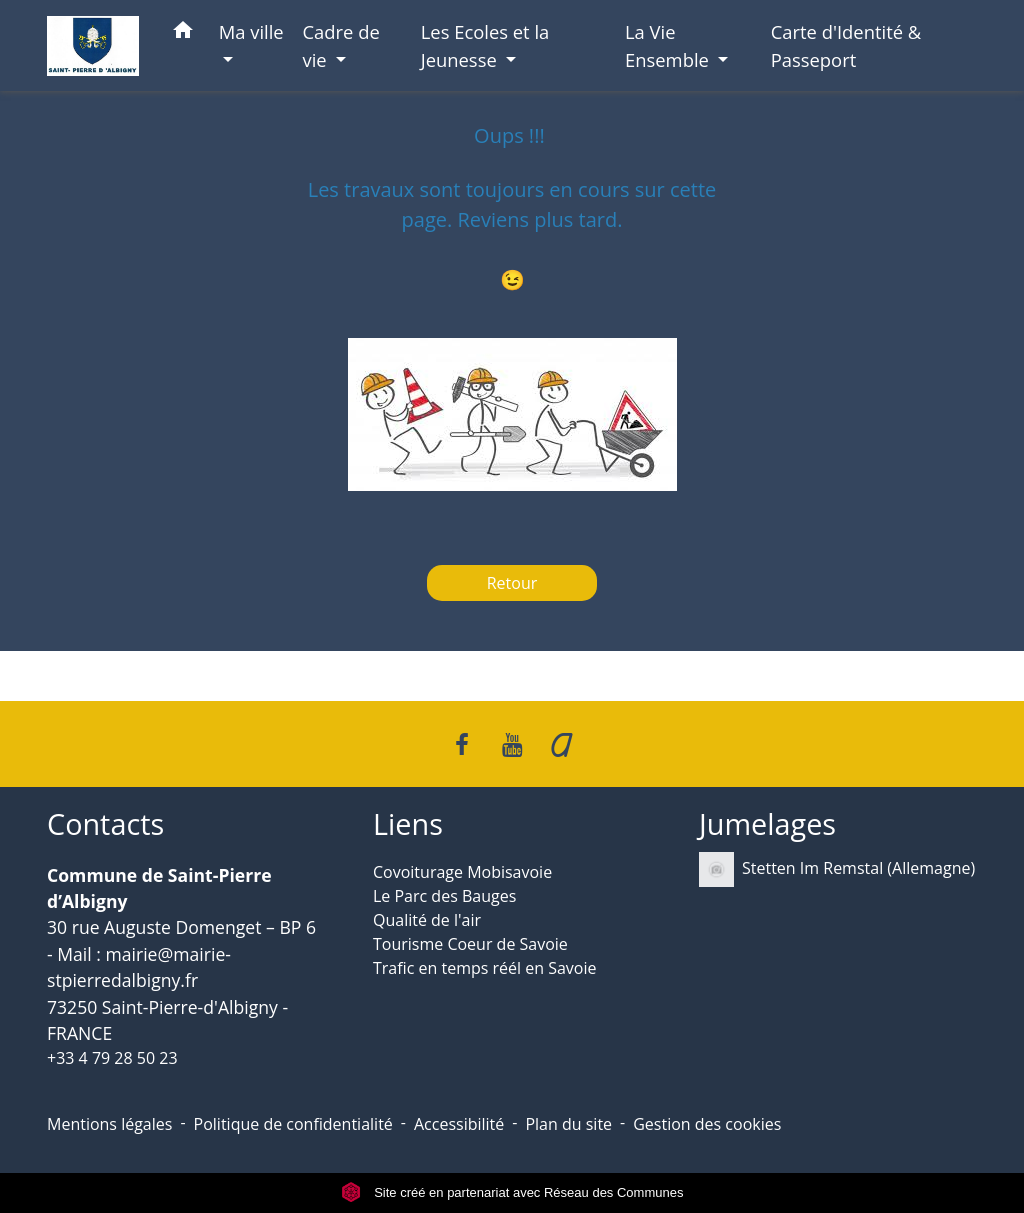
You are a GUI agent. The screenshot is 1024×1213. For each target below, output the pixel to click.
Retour (512, 583)
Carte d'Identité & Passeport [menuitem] (846, 45)
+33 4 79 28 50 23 (112, 1058)
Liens (408, 824)
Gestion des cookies (707, 1124)
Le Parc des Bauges (444, 896)
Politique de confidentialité (293, 1124)
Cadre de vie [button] (341, 45)
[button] (183, 33)
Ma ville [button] (251, 31)
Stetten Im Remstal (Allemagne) (837, 869)
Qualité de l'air (427, 920)
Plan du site (568, 1124)
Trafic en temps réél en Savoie (484, 968)
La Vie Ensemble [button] (669, 45)
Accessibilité (459, 1124)
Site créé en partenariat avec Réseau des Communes (512, 1192)
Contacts (105, 824)
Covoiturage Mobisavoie (462, 872)
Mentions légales (109, 1124)
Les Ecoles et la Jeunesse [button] (485, 45)
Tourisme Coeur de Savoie (470, 944)
